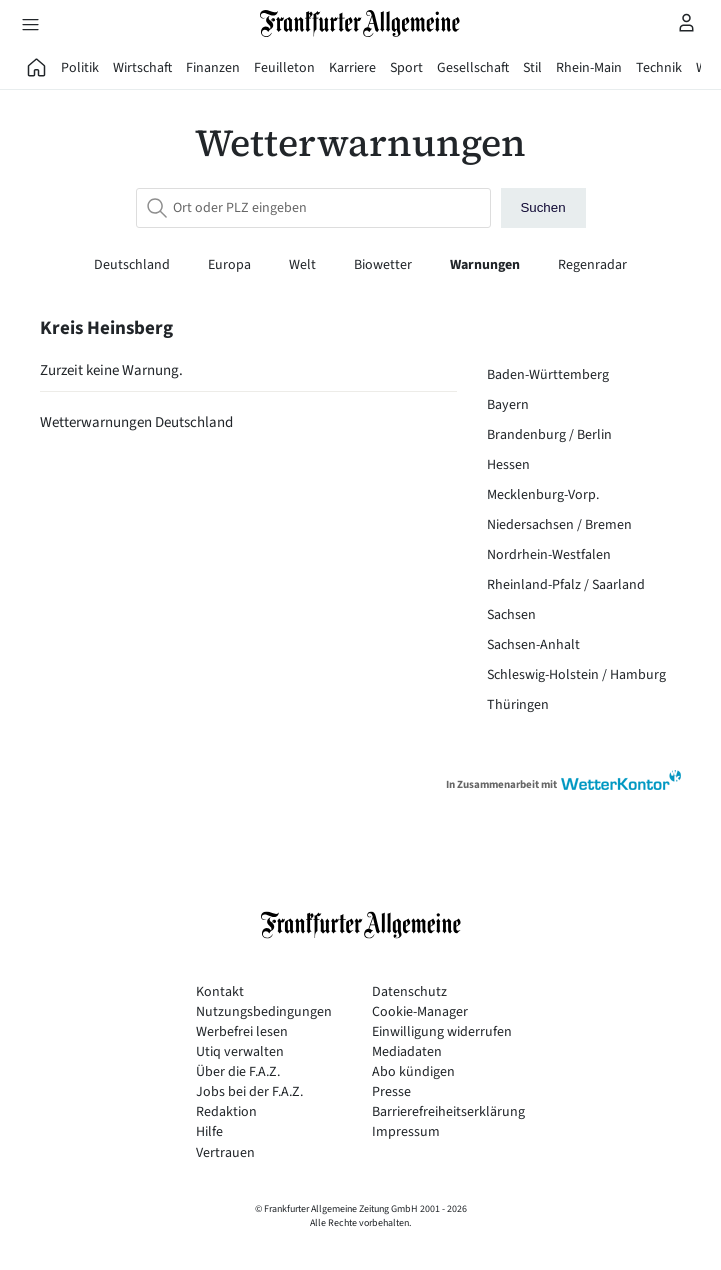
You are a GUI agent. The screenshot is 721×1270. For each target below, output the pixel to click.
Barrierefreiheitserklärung (448, 1112)
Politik (80, 68)
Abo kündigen (413, 1072)
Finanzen (213, 68)
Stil (532, 68)
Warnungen (486, 265)
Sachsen (511, 615)
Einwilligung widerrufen (442, 1032)
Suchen (542, 207)
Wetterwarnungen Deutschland (136, 422)
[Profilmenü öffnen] (687, 22)
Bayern (508, 405)
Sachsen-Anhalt (533, 645)
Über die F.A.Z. (238, 1072)
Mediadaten (407, 1052)
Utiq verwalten (240, 1052)
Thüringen (518, 705)
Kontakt (220, 992)
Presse (391, 1092)
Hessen (508, 465)
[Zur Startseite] (361, 23)
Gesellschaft (473, 68)
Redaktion (226, 1112)
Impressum (406, 1132)
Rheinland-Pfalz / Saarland (566, 585)
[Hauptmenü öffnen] (30, 24)
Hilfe (209, 1132)
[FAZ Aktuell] (37, 68)
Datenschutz (409, 992)
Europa (231, 265)
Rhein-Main (589, 68)
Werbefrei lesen (242, 1032)
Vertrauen (225, 1153)
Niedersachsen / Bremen (559, 525)
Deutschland (133, 265)
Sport (406, 68)
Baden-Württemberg (548, 375)
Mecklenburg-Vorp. (543, 495)
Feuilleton (284, 68)
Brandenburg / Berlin (549, 435)
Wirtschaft (142, 68)
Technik (659, 68)
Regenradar (592, 265)
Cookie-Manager (420, 1012)
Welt (304, 265)
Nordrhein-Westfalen (549, 555)
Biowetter (384, 265)
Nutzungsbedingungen (264, 1012)
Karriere (352, 68)
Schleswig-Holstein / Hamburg (576, 675)
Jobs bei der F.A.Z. (249, 1092)
